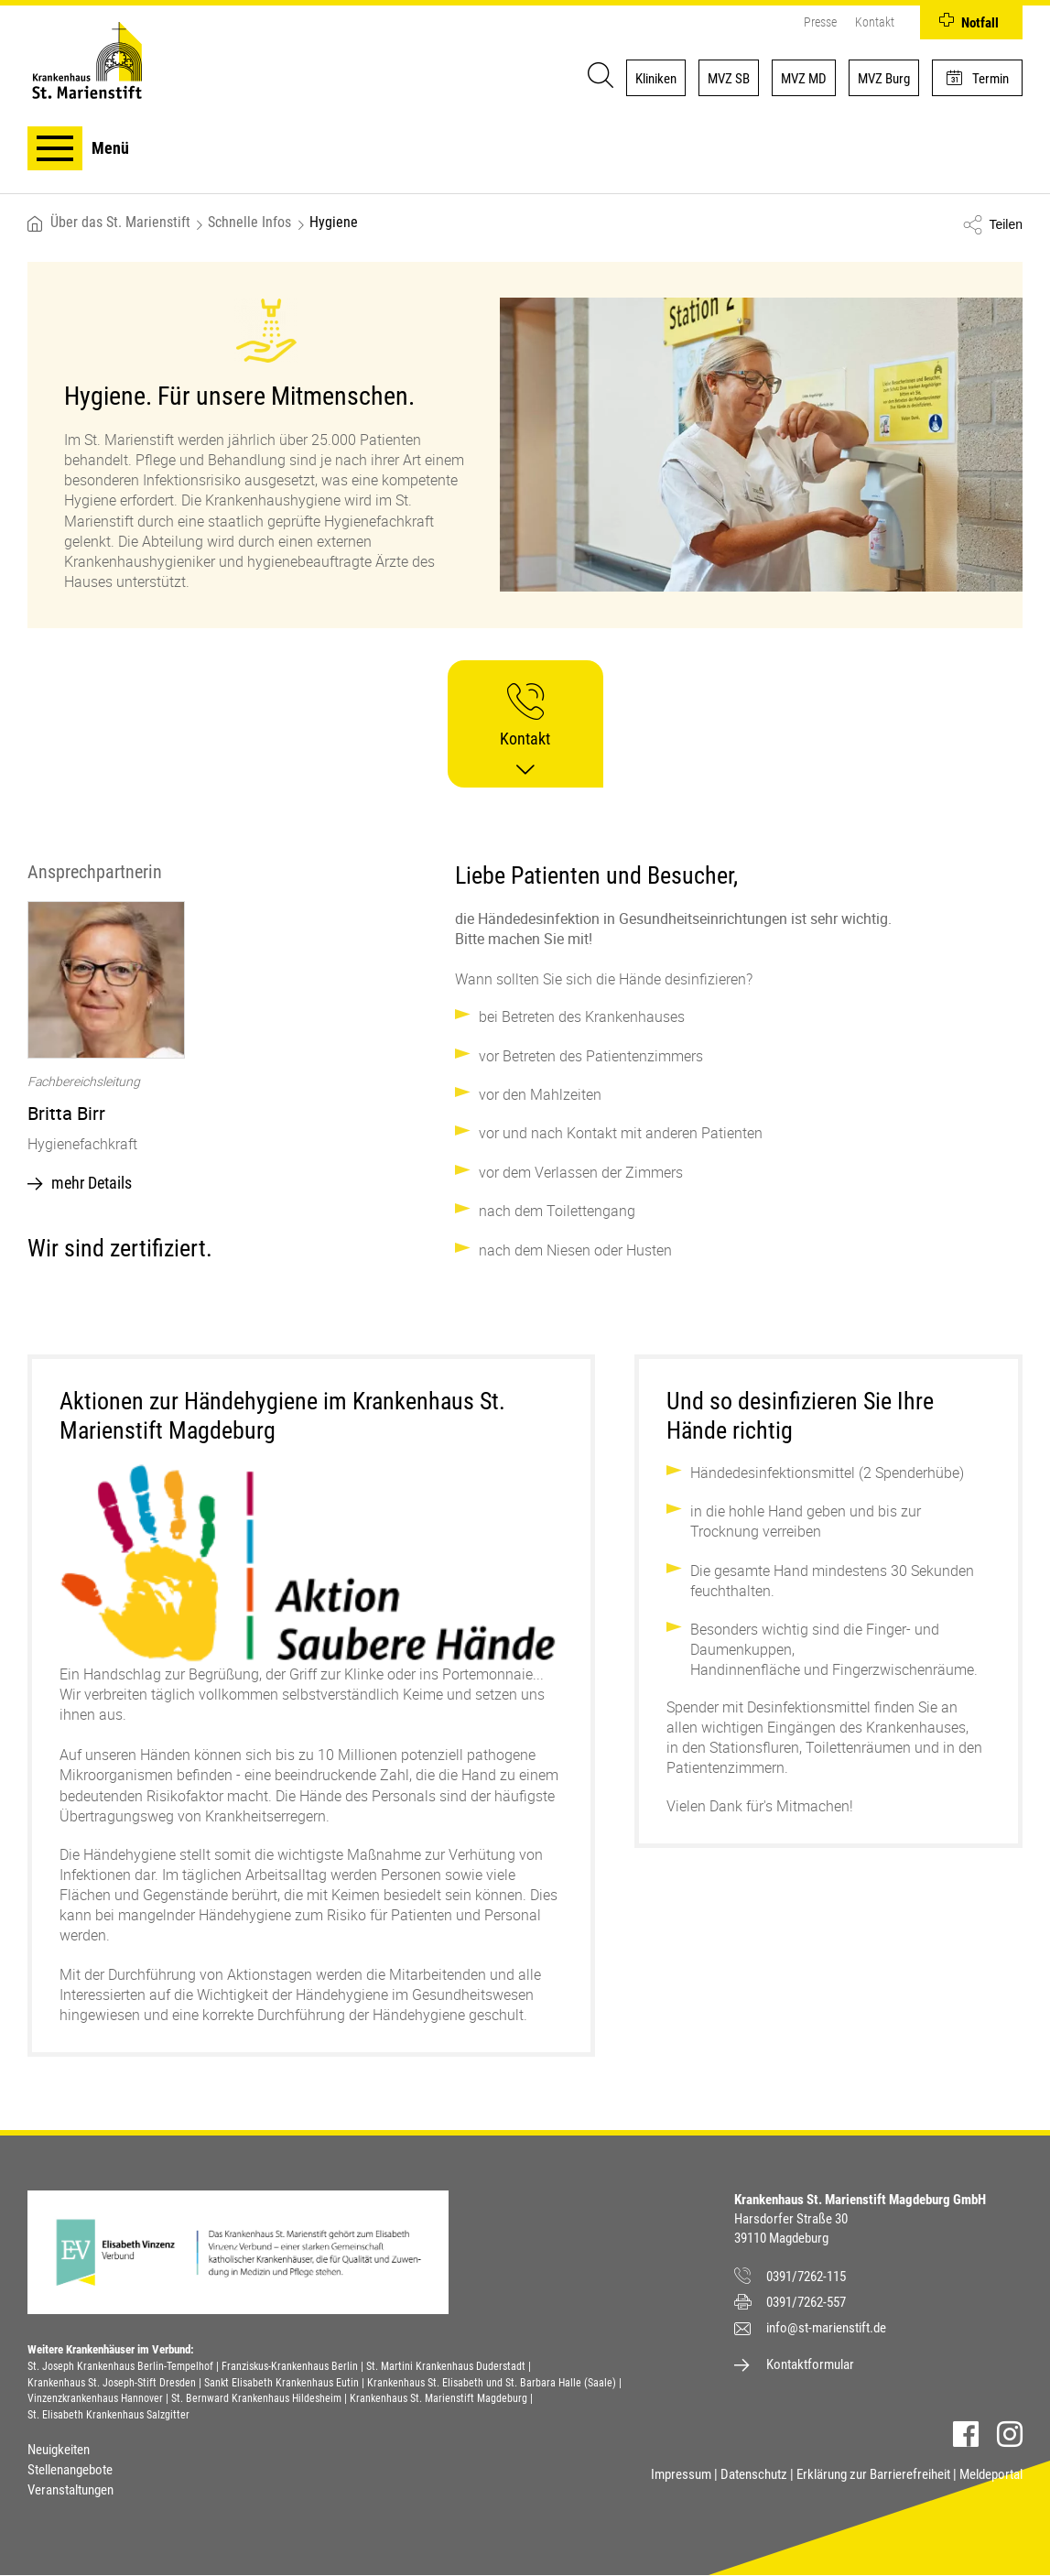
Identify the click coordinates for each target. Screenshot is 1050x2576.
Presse (820, 22)
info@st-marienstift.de (826, 2328)
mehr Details (91, 1182)
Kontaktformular (810, 2364)
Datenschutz (753, 2474)
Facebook (966, 2434)
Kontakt (874, 22)
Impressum (681, 2474)
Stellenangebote (70, 2470)
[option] (221, 1051)
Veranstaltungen (70, 2490)
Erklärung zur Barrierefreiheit (873, 2474)
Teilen (1006, 224)
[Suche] (597, 78)
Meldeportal (991, 2474)
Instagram (1010, 2434)
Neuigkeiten (58, 2449)
